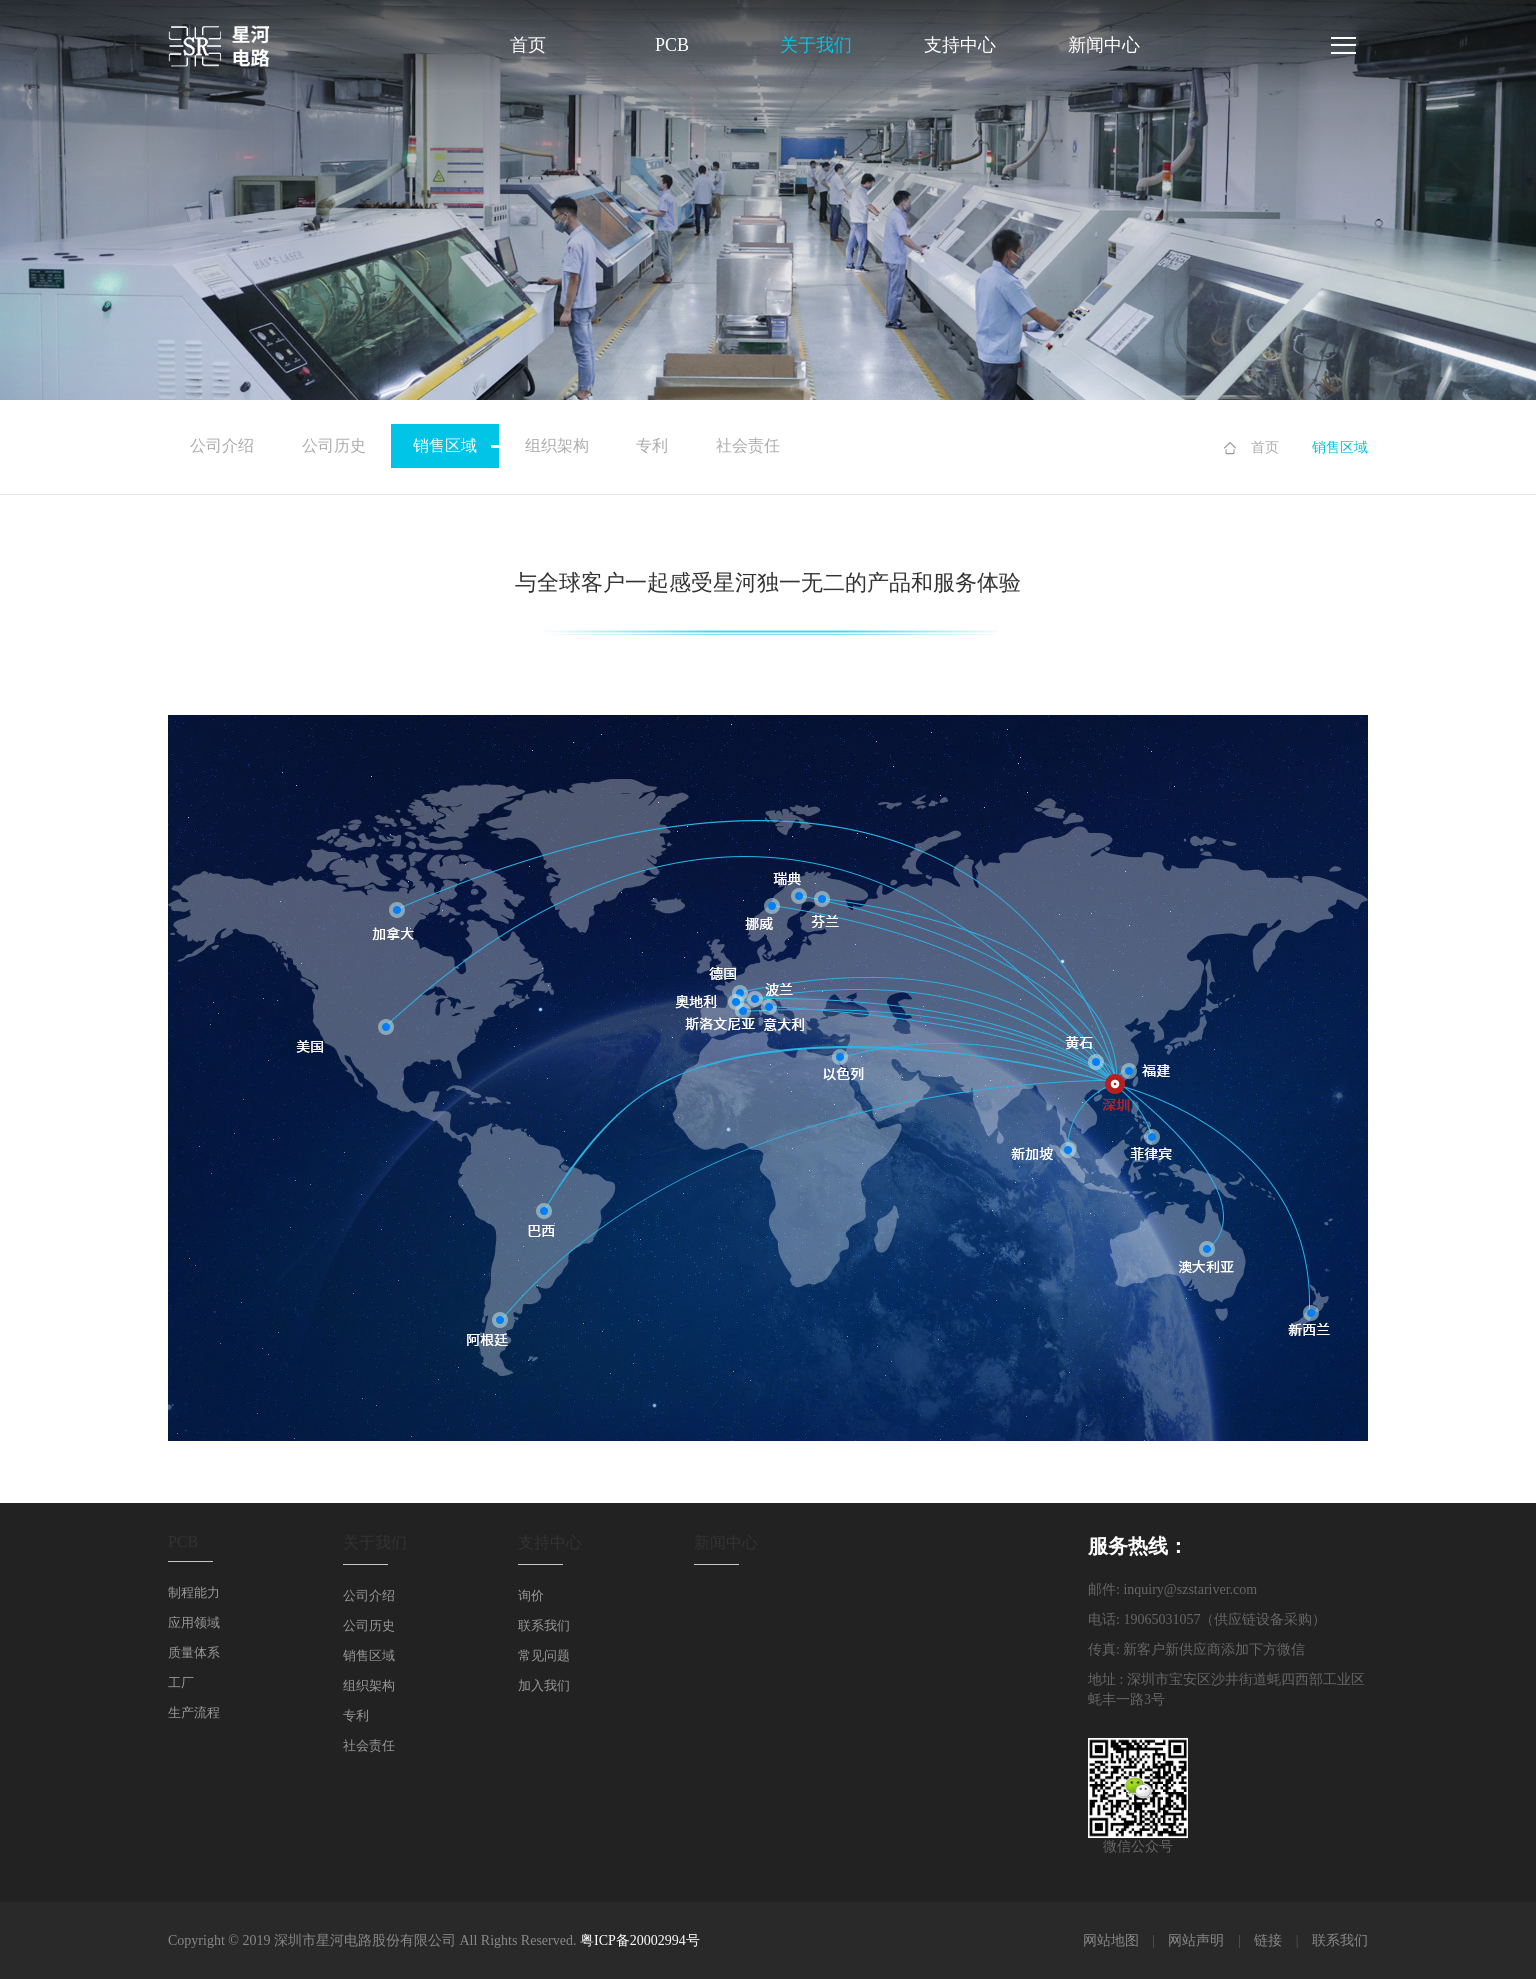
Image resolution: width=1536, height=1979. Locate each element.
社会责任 (748, 445)
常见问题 (544, 1655)
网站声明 (1196, 1940)
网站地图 (1111, 1940)
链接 (1268, 1940)
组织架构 (557, 445)
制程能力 (194, 1592)
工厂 (181, 1682)
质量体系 (194, 1652)
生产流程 (194, 1712)
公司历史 (334, 445)
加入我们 (544, 1685)
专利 (652, 445)
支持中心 (960, 45)
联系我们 (544, 1625)
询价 (531, 1595)
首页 (528, 45)
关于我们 (816, 45)
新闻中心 (1104, 45)
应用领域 (194, 1622)
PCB (672, 45)
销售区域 (456, 445)
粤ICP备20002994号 (640, 1940)
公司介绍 (222, 445)
